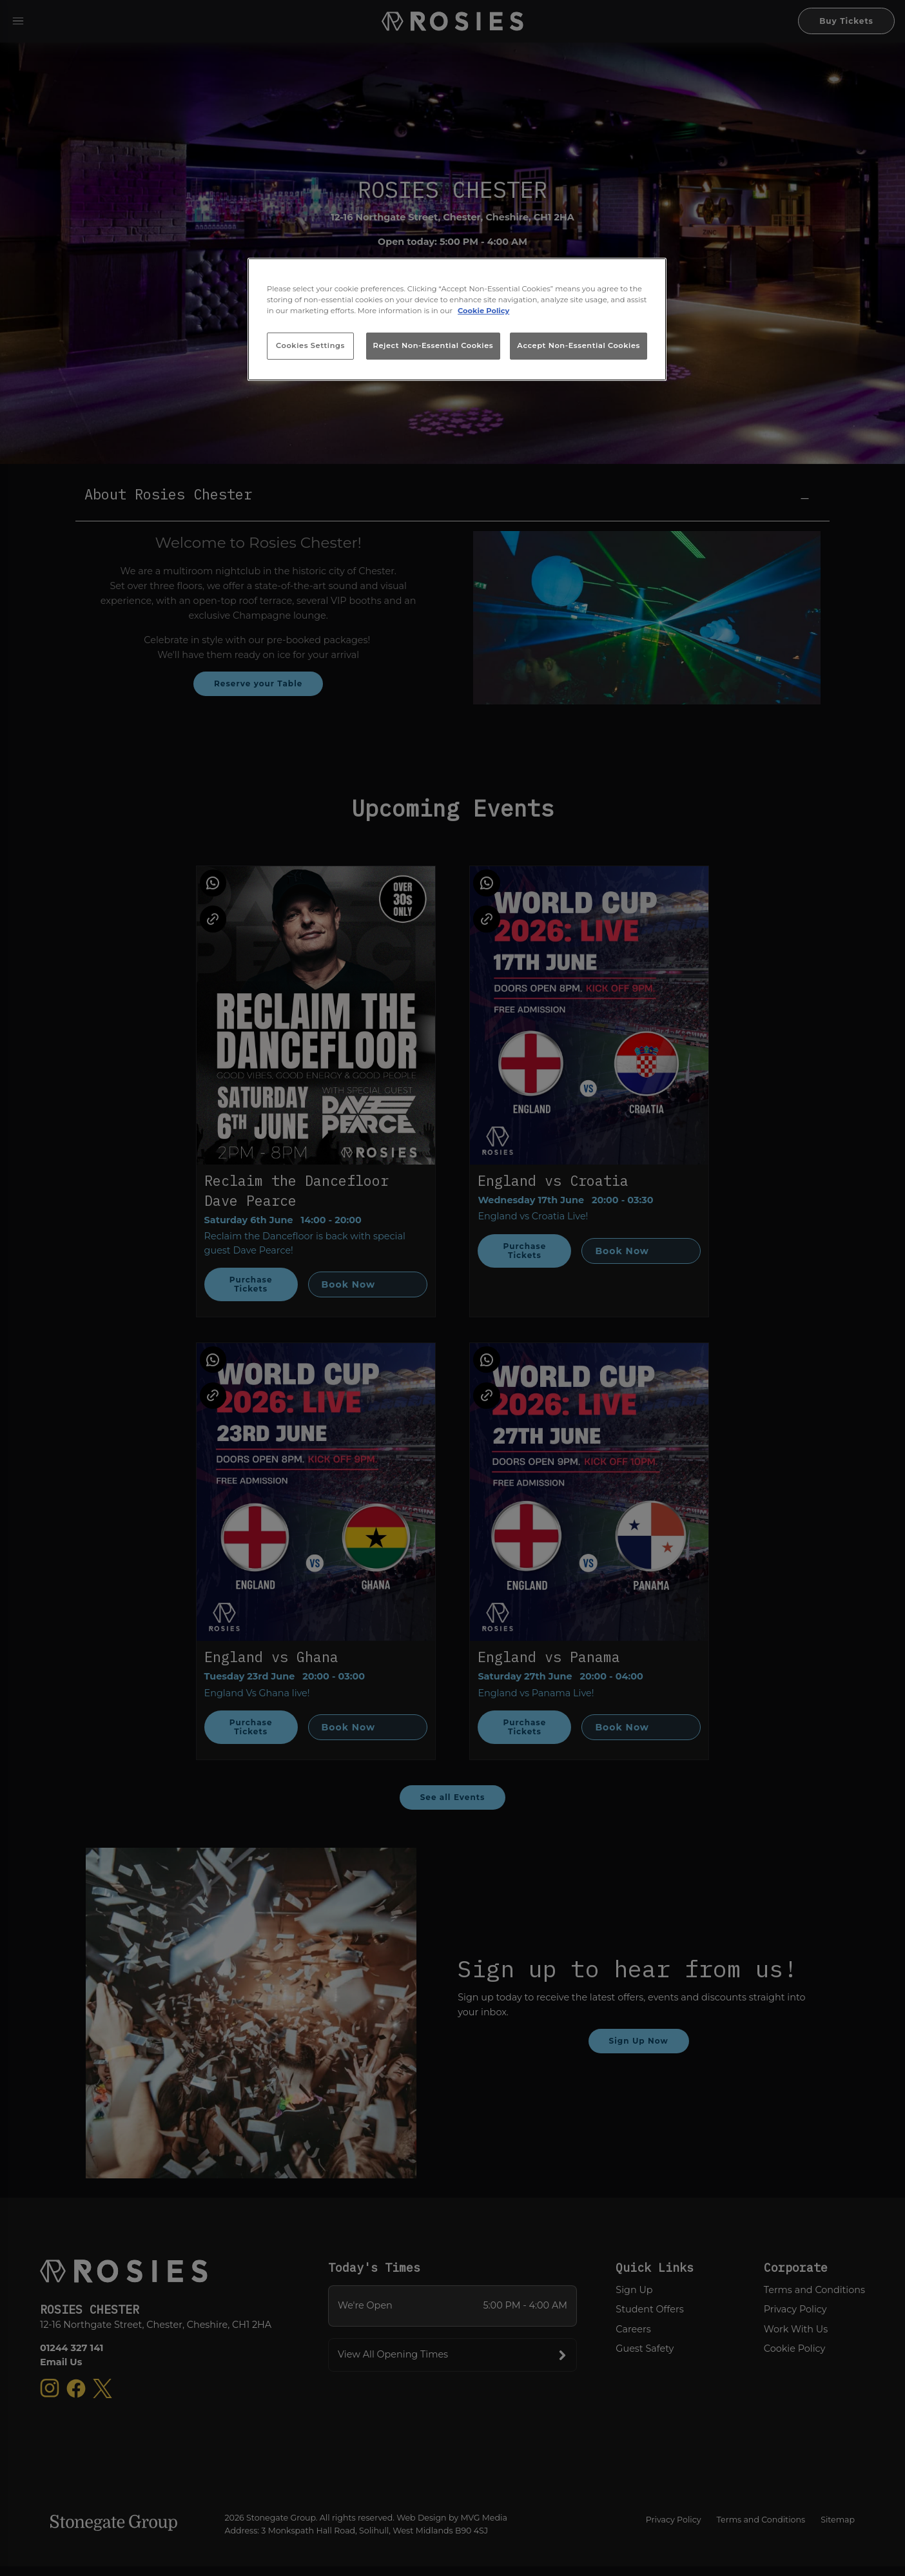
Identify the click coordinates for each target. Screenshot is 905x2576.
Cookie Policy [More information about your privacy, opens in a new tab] (483, 310)
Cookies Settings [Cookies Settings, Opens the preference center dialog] (310, 345)
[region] (457, 320)
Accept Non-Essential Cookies (578, 345)
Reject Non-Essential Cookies (433, 345)
